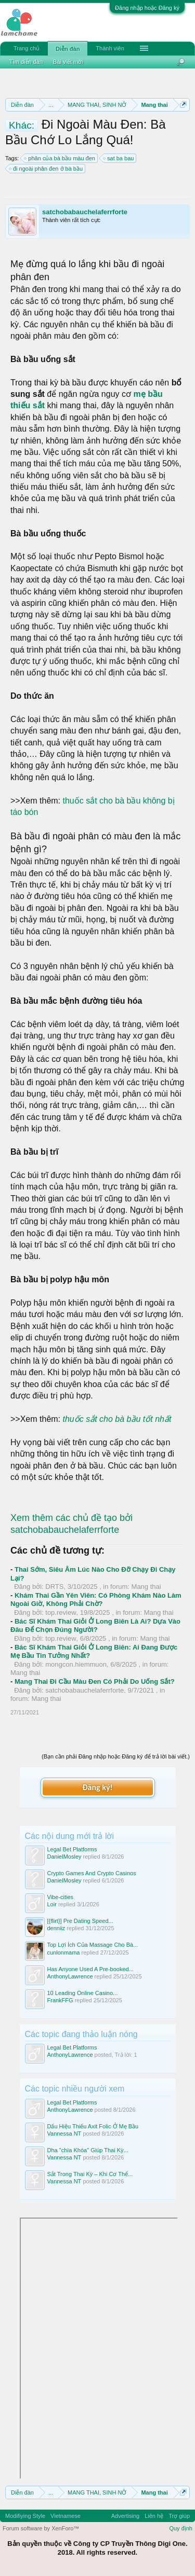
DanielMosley (64, 1856)
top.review (60, 1612)
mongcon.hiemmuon (76, 1664)
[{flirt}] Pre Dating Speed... (80, 1921)
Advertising (125, 2516)
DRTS (54, 1586)
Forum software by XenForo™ (41, 2528)
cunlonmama (63, 1952)
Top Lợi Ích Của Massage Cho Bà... (92, 1945)
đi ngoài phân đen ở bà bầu (46, 168)
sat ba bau (119, 158)
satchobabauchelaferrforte (84, 212)
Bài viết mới (68, 62)
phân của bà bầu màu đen (60, 158)
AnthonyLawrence (70, 1976)
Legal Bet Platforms (72, 1849)
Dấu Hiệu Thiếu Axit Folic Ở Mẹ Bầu (93, 2126)
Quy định (180, 2528)
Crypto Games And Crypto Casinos (91, 1873)
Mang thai (146, 1586)
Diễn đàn (68, 49)
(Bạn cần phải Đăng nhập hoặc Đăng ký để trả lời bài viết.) (116, 1756)
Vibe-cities (60, 1897)
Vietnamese (65, 2516)
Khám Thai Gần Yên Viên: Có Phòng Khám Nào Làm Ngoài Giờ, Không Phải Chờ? (95, 1599)
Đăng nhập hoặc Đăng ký (147, 8)
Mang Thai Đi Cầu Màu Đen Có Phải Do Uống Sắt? (95, 1681)
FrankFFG (60, 2000)
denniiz (56, 1928)
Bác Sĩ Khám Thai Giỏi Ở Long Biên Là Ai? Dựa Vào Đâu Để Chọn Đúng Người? (95, 1625)
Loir (52, 1904)
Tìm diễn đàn (26, 62)
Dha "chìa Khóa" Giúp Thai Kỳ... (87, 2150)
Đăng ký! (97, 1787)
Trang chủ (27, 48)
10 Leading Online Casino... (82, 1993)
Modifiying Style (25, 2516)
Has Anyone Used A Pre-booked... (90, 1969)
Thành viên (110, 48)
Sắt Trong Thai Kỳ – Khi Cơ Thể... (90, 2174)
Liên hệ (154, 2516)
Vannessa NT (64, 2133)
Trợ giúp (179, 2516)
